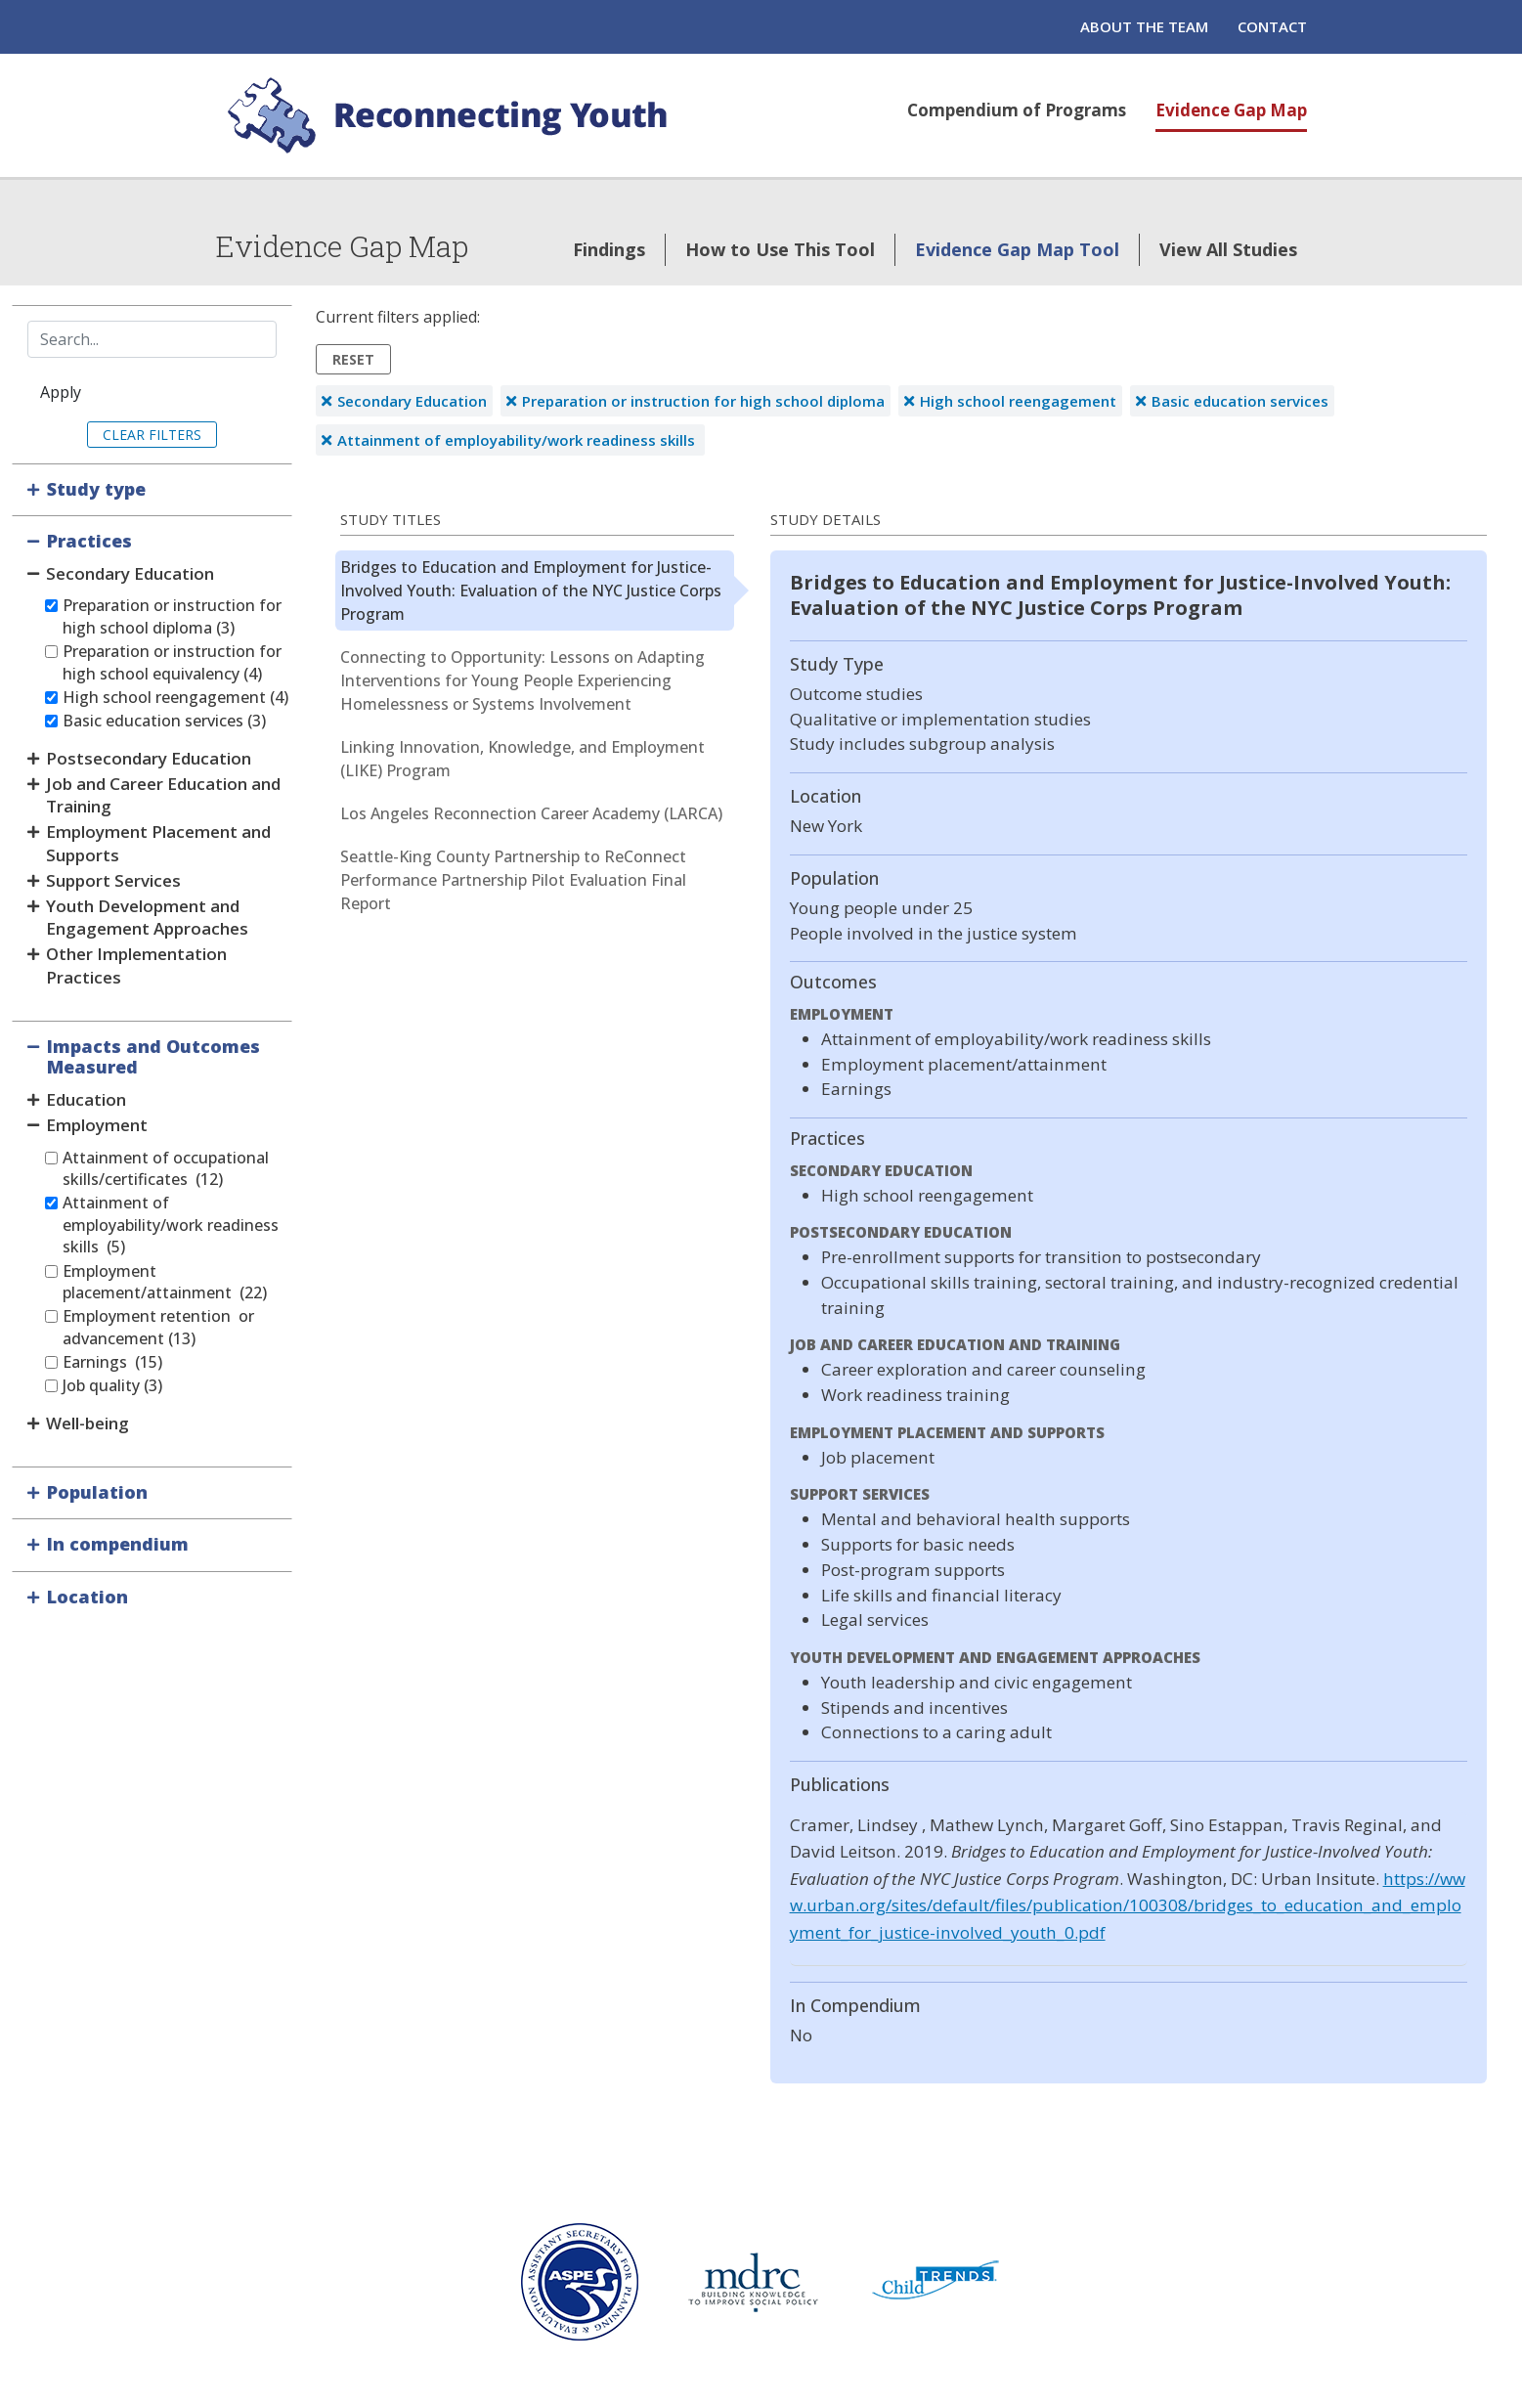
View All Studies (1228, 249)
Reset (353, 359)
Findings (609, 249)
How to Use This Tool (780, 249)
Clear (124, 434)
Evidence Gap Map (1231, 110)
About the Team (1144, 26)
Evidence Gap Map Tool (1017, 249)
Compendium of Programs (1016, 110)
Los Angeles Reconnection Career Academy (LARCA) (531, 813)
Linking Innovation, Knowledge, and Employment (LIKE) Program (522, 758)
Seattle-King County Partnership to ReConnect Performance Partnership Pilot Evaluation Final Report (513, 880)
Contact (1272, 26)
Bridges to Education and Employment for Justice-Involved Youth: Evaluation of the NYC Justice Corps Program (530, 590)
